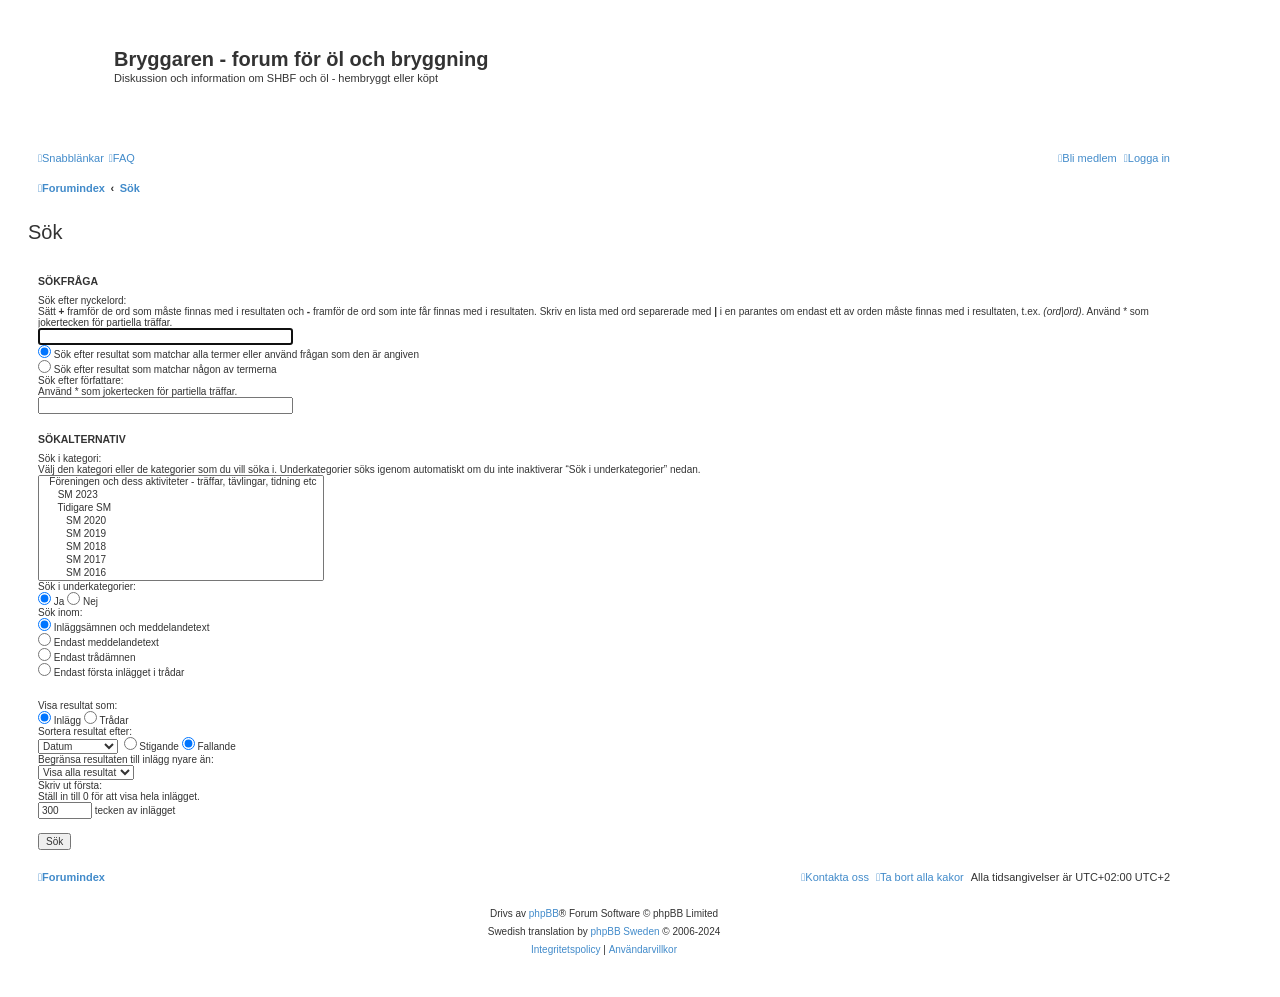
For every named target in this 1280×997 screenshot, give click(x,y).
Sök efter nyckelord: (82, 300)
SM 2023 (181, 495)
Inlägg (59, 720)
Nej (82, 601)
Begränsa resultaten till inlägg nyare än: (126, 759)
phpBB (544, 913)
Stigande (151, 746)
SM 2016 (181, 573)
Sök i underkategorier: (87, 586)
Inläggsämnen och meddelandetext (123, 627)
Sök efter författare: (81, 380)
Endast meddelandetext (98, 642)
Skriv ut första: (70, 785)
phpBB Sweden (625, 931)
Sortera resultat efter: (85, 731)
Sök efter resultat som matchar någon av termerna (157, 369)
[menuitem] (122, 158)
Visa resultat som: (77, 705)
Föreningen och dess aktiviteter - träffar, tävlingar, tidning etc (181, 482)
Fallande (209, 746)
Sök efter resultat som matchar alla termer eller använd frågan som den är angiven (228, 354)
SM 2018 (181, 547)
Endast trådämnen (87, 657)
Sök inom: (60, 612)
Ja (51, 601)
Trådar (106, 720)
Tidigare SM (181, 508)
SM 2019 (181, 534)
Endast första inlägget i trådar (111, 672)
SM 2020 (181, 521)
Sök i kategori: (69, 458)
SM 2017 (181, 560)
